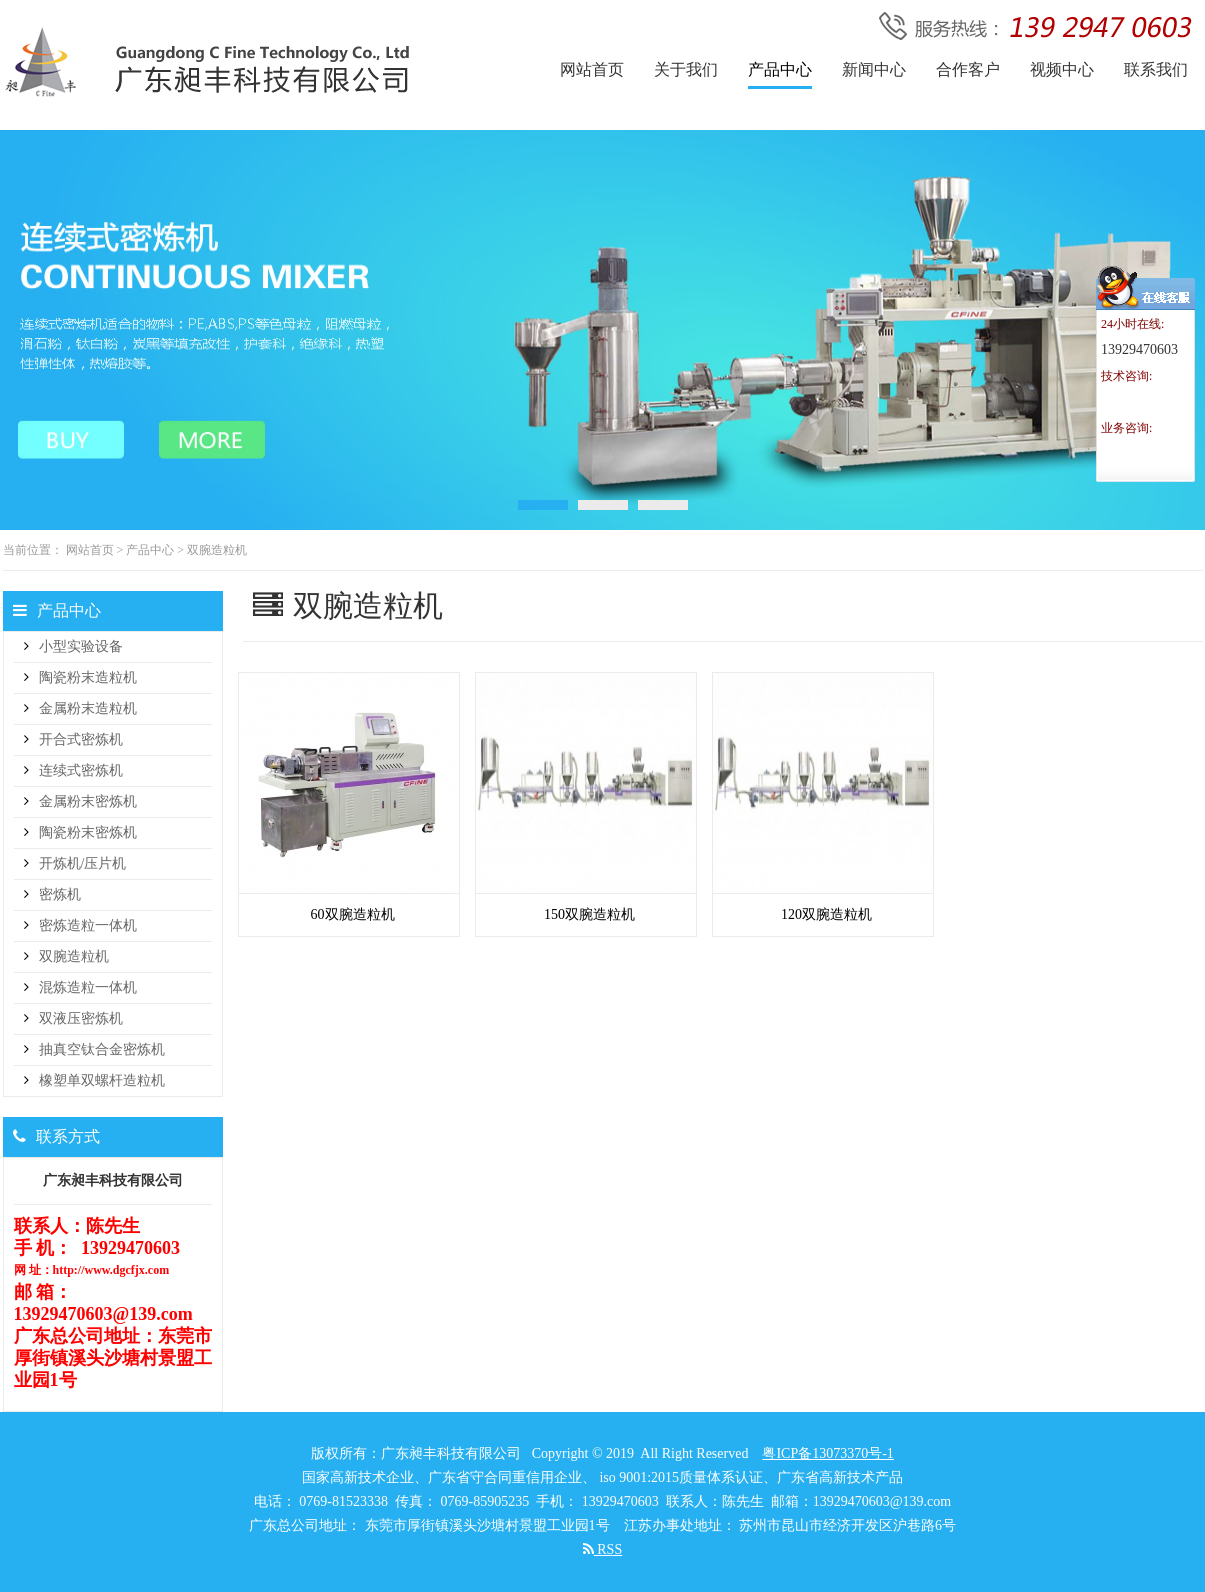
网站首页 (90, 550)
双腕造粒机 (217, 550)
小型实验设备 (81, 646)
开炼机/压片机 (83, 863)
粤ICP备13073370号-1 (827, 1453)
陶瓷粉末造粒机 (88, 677)
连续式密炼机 (81, 770)
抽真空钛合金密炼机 (102, 1049)
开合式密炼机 (81, 739)
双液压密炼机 (81, 1018)
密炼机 (60, 894)
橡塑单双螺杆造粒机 (102, 1080)
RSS (602, 1549)
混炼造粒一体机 (88, 987)
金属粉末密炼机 (88, 801)
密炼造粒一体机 (88, 925)
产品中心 (150, 550)
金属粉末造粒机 (88, 708)
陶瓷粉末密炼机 (88, 832)
